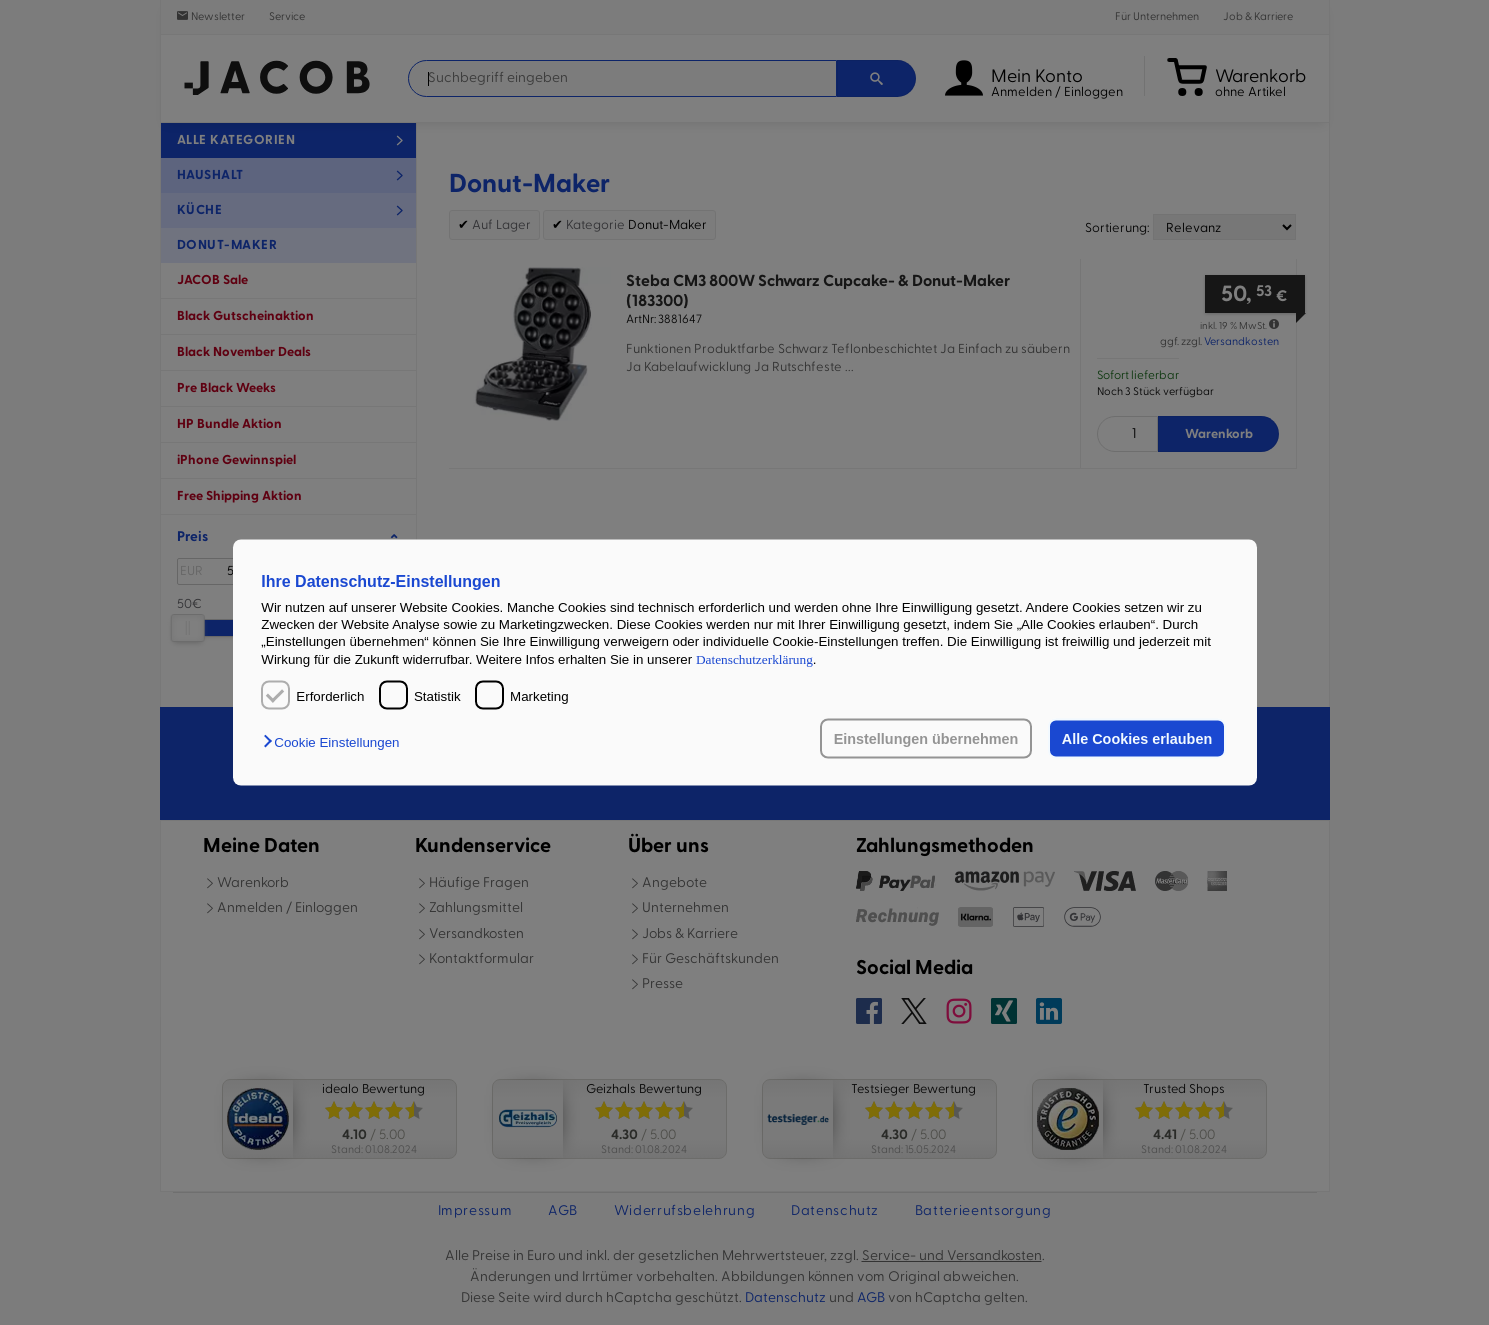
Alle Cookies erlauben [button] (1137, 739)
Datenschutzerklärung (754, 658)
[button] (336, 742)
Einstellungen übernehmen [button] (926, 739)
